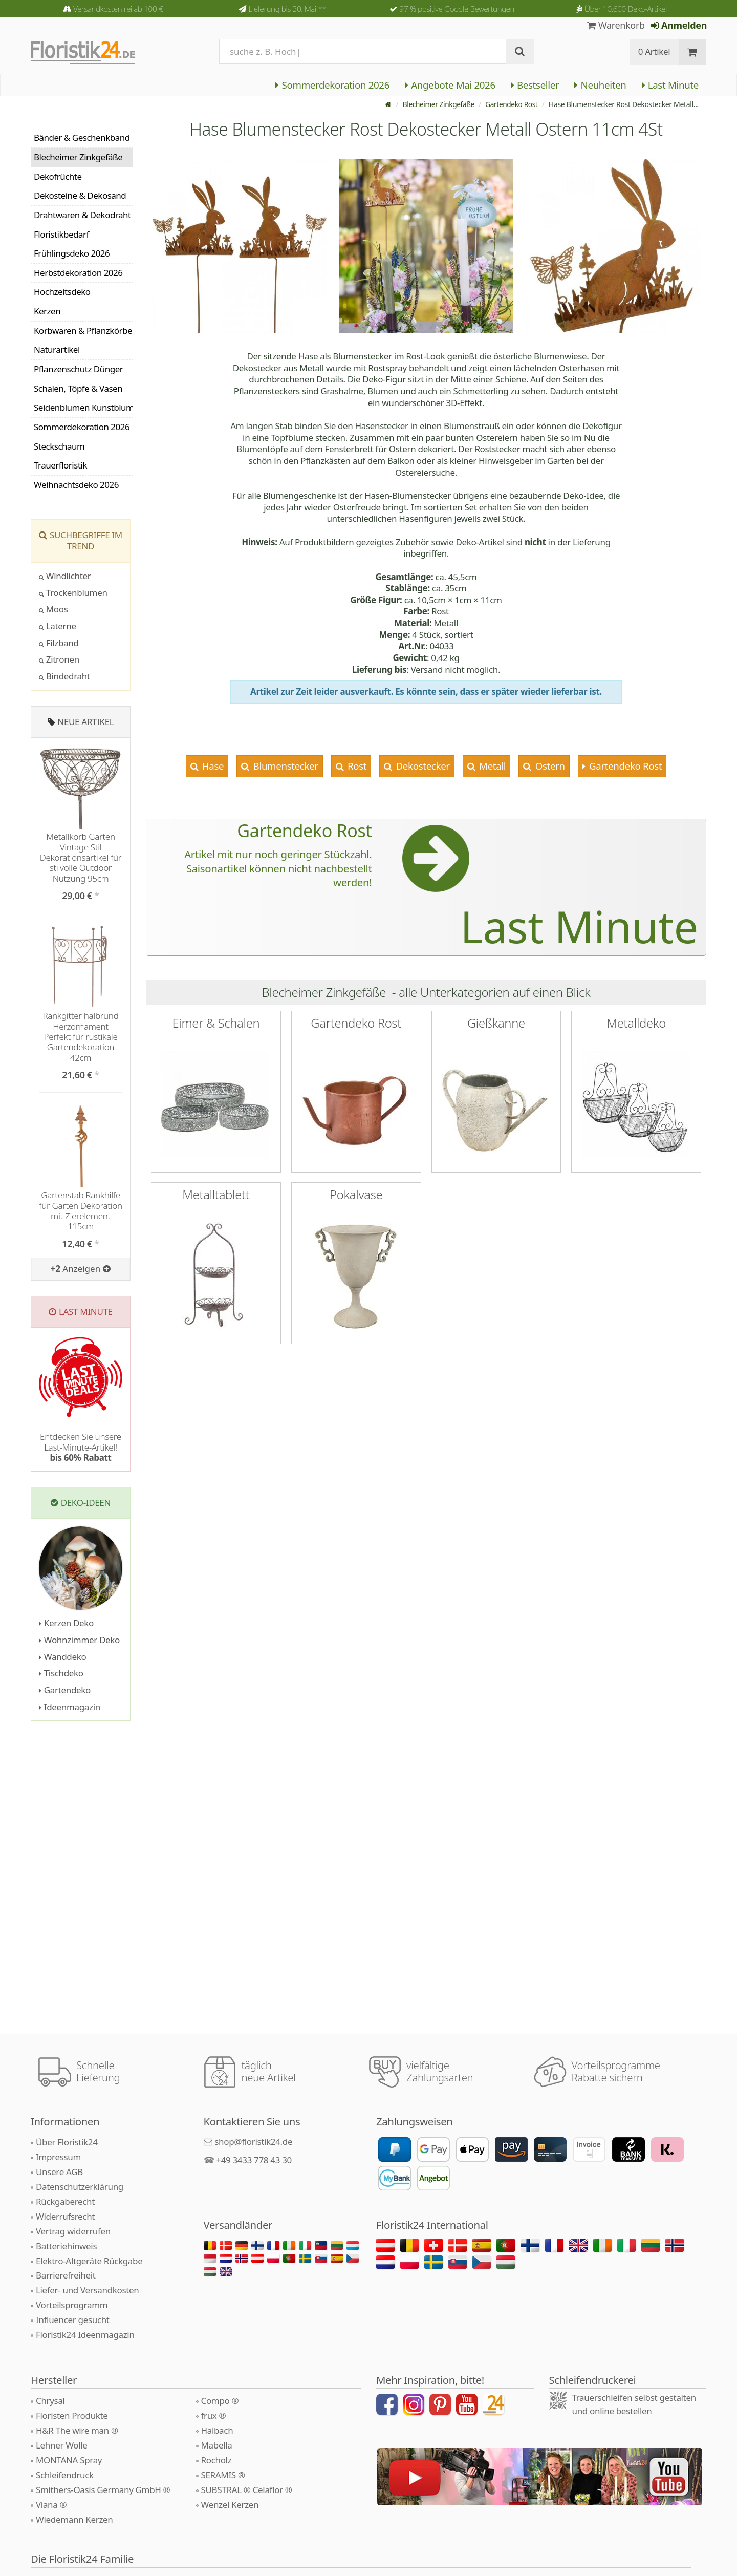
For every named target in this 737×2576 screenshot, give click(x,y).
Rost (355, 765)
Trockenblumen (73, 593)
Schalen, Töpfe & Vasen (78, 388)
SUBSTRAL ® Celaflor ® (246, 2490)
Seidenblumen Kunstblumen (83, 407)
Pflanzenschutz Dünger (78, 369)
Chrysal (50, 2401)
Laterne (57, 626)
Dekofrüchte (58, 176)
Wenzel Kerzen (230, 2504)
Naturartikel (57, 349)
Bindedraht (64, 676)
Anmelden (679, 25)
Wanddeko (62, 1657)
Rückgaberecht (65, 2201)
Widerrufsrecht (65, 2216)
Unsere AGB (59, 2172)
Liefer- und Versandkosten (87, 2290)
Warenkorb (616, 25)
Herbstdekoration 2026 (78, 273)
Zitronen (59, 659)
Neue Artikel (85, 722)
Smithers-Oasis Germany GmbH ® (103, 2490)
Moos (53, 609)
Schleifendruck (65, 2475)
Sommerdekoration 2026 (332, 84)
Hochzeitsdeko (62, 291)
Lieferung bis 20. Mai (287, 9)
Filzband (59, 643)
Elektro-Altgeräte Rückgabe (89, 2261)
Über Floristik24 (67, 2142)
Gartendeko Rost (510, 104)
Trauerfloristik (60, 465)
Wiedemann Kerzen (74, 2519)
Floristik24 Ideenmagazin (85, 2334)
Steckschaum (59, 446)
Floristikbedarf (61, 234)
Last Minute (670, 84)
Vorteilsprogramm (71, 2305)
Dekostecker (422, 765)
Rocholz (216, 2460)
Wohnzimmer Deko (79, 1640)
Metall (491, 765)
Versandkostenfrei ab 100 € (118, 9)
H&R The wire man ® (77, 2430)
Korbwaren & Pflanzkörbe (83, 330)
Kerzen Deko (66, 1623)
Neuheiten (600, 84)
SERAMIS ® (223, 2475)
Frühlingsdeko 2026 (72, 253)
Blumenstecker (284, 765)
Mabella (216, 2445)
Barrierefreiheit (66, 2275)
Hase (212, 765)
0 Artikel (654, 51)
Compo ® (220, 2401)
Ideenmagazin (69, 1707)
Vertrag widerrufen (73, 2231)
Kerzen (47, 311)
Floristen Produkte (72, 2415)
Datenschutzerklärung (79, 2186)
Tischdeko (61, 1673)
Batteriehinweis (66, 2246)
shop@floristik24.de (253, 2141)
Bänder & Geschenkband (82, 137)
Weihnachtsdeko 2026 (76, 485)
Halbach (217, 2430)
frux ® (213, 2415)
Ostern (549, 765)
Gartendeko (65, 1690)
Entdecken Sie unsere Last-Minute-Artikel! (80, 1447)
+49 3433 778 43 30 (254, 2160)
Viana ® (51, 2504)
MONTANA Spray (69, 2460)
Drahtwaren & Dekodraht (82, 215)
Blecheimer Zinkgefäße (435, 104)
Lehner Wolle (62, 2445)
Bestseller (535, 84)
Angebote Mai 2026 (450, 84)
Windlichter (65, 576)
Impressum (58, 2157)
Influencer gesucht (73, 2320)
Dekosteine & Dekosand (80, 195)
